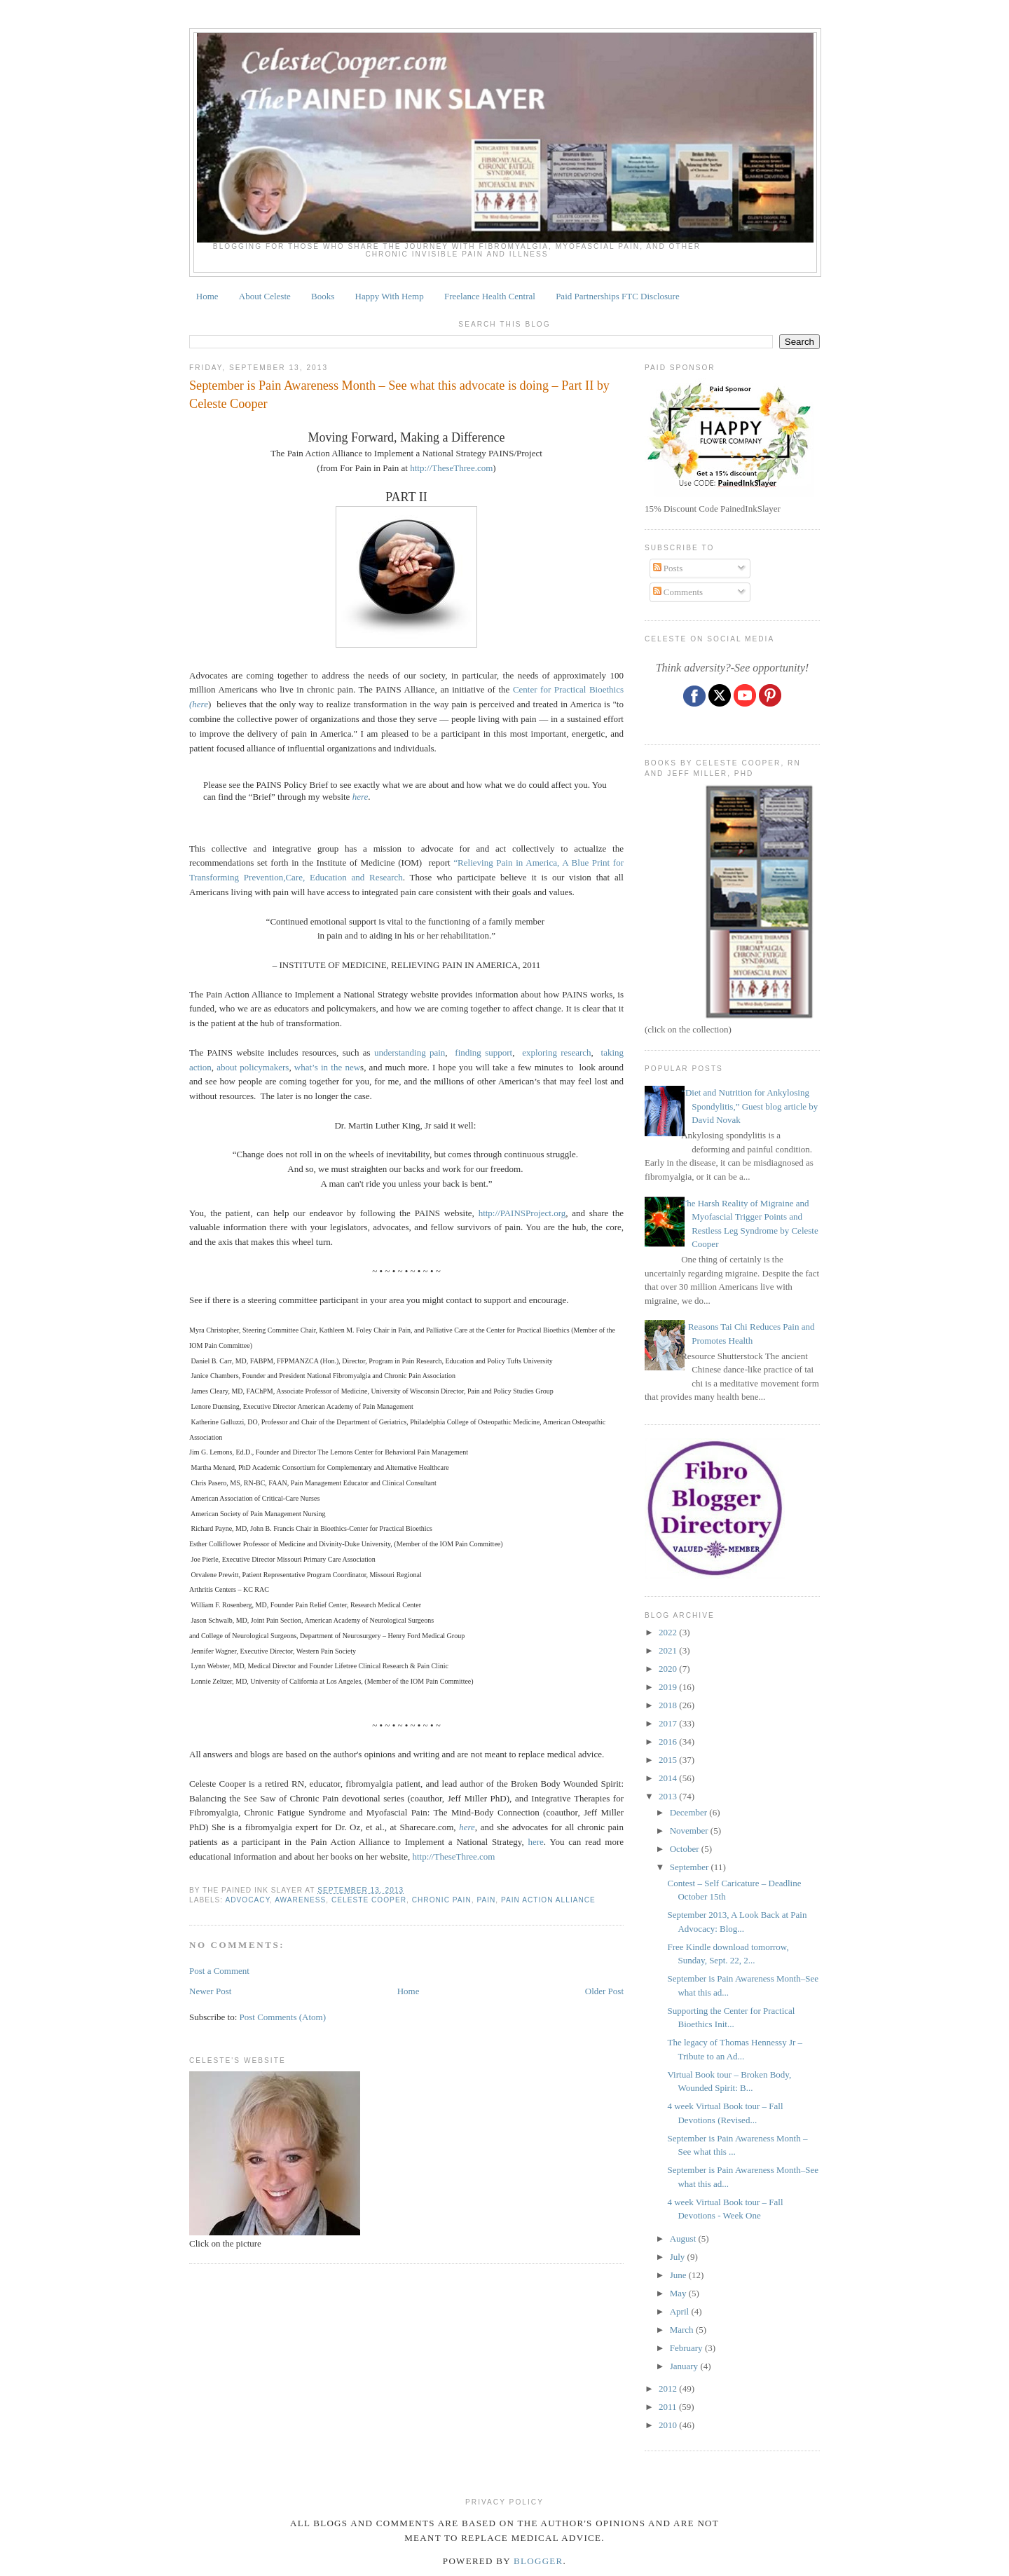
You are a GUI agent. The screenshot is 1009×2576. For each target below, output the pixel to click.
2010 (669, 2425)
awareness (300, 1900)
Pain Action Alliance (548, 1900)
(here (198, 704)
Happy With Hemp (389, 296)
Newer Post (210, 1991)
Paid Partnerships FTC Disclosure (618, 296)
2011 (669, 2406)
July (678, 2256)
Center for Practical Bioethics (568, 689)
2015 (669, 1759)
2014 (669, 1778)
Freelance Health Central (489, 296)
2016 (669, 1741)
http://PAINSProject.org (522, 1213)
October (685, 1849)
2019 (669, 1687)
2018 (669, 1705)
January (685, 2366)
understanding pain (409, 1052)
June (679, 2275)
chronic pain (442, 1900)
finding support (483, 1052)
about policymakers (253, 1067)
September (690, 1867)
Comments (678, 592)
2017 (669, 1723)
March (683, 2329)
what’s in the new (327, 1067)
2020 (669, 1668)
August (684, 2238)
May (679, 2293)
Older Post (604, 1991)
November (690, 1830)
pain (485, 1900)
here (360, 796)
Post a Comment (219, 1970)
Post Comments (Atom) (283, 2017)
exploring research (556, 1052)
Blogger (538, 2561)
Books (322, 296)
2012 (669, 2388)
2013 (669, 1796)
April (681, 2311)
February (687, 2348)
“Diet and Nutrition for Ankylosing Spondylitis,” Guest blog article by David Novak (749, 1106)
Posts (668, 568)
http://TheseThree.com (451, 468)
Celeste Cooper (368, 1900)
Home (207, 296)
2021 (669, 1650)
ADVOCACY (247, 1900)
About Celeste (265, 296)
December (690, 1812)
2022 (669, 1632)
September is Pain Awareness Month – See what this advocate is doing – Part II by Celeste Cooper (399, 394)
